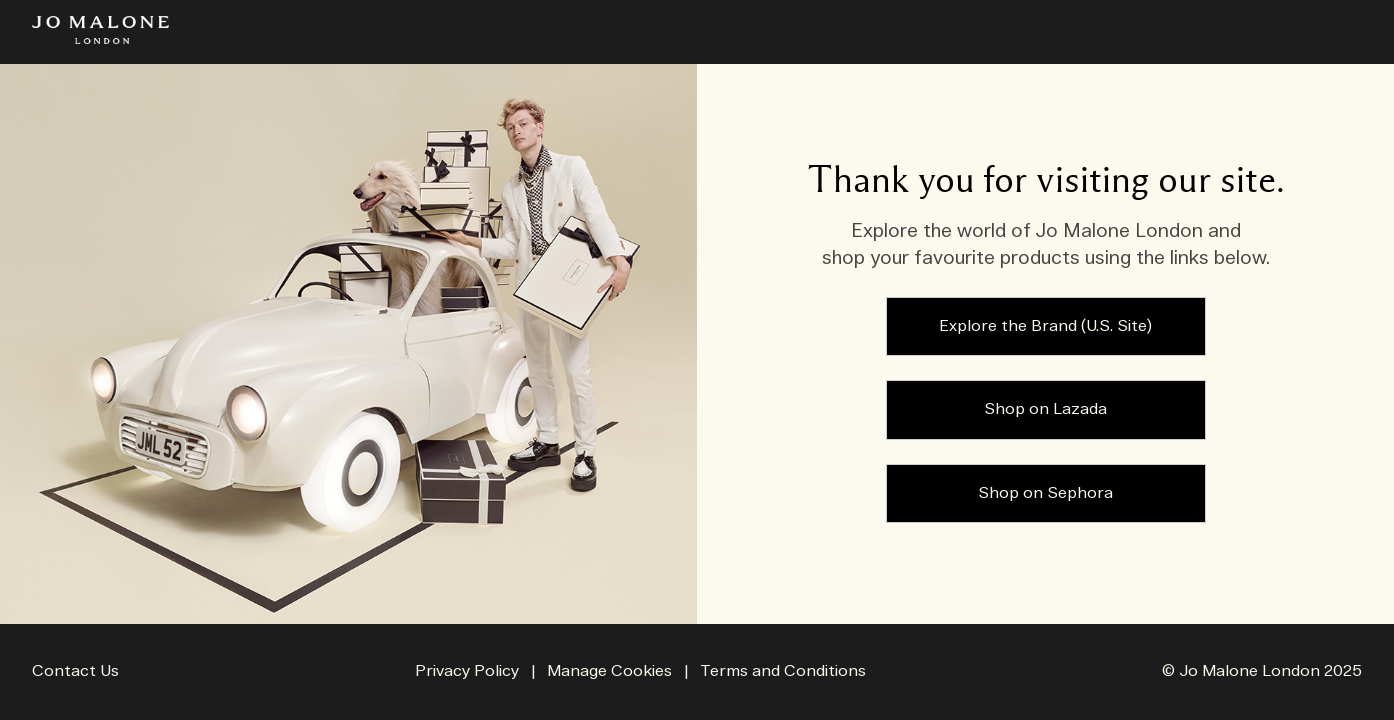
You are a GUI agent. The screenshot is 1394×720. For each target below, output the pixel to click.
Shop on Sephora (1045, 493)
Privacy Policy (467, 671)
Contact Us (75, 671)
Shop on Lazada (1045, 409)
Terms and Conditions (783, 671)
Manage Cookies (611, 671)
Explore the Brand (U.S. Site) (1045, 326)
